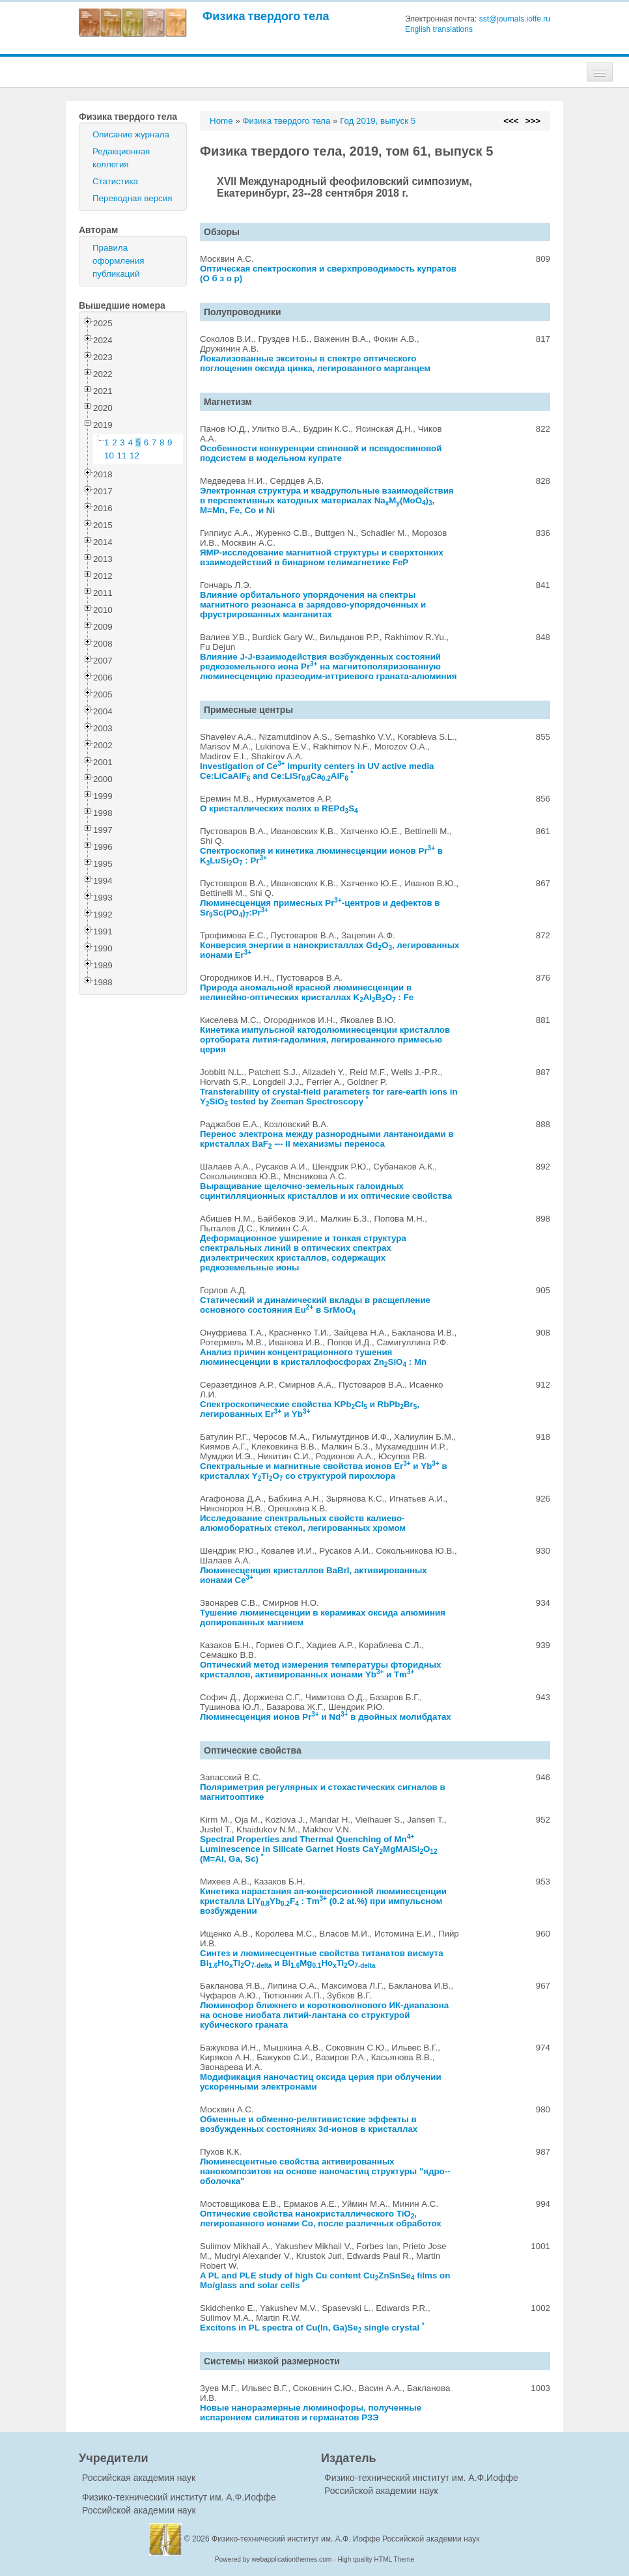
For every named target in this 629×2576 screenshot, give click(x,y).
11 (122, 455)
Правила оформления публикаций (118, 261)
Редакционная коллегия (121, 158)
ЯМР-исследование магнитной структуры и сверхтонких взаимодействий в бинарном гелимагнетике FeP (321, 557)
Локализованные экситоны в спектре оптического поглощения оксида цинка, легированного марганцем (315, 363)
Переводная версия (132, 198)
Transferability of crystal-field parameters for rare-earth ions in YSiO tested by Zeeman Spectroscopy (329, 1096)
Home (221, 121)
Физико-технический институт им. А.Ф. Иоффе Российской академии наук (346, 2538)
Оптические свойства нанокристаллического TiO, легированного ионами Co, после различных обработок (320, 2218)
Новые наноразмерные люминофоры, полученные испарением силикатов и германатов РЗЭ (310, 2412)
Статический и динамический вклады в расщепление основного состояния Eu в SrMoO (315, 1305)
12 (134, 455)
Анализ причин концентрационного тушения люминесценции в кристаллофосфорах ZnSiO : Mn (313, 1357)
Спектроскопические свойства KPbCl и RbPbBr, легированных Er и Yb (309, 1409)
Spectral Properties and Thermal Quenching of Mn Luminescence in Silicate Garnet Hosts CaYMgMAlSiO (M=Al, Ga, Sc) (318, 1849)
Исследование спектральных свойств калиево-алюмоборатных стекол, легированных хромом (303, 1523)
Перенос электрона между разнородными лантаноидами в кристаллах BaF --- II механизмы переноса (327, 1139)
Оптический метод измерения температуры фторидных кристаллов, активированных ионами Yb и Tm (320, 1669)
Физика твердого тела (266, 15)
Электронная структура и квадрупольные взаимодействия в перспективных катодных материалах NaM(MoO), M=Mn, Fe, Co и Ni (327, 500)
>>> (532, 121)
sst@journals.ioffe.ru (514, 18)
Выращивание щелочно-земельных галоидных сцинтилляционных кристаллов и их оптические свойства (326, 1191)
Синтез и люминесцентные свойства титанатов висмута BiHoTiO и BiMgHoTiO (321, 1958)
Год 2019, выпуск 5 (377, 121)
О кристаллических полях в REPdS (279, 808)
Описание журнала (130, 134)
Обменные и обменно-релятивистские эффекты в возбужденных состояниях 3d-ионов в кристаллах (308, 2124)
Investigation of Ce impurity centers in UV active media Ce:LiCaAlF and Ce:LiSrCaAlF (317, 771)
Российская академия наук (138, 2477)
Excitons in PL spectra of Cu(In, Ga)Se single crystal (312, 2327)
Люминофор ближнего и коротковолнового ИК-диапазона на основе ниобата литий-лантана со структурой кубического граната (324, 2015)
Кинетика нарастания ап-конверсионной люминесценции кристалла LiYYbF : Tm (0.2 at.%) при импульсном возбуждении (323, 1901)
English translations (439, 29)
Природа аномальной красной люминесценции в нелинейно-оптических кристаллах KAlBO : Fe (306, 992)
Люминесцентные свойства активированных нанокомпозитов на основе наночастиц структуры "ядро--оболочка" (325, 2171)
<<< (510, 121)
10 (109, 455)
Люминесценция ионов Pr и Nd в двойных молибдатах (325, 1717)
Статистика (115, 181)
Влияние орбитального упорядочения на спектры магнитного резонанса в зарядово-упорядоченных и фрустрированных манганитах (313, 604)
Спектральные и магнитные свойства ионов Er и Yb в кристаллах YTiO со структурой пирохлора (323, 1471)
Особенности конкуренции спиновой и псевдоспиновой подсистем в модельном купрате (320, 453)
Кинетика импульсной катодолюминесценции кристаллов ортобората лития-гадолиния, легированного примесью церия (325, 1039)
